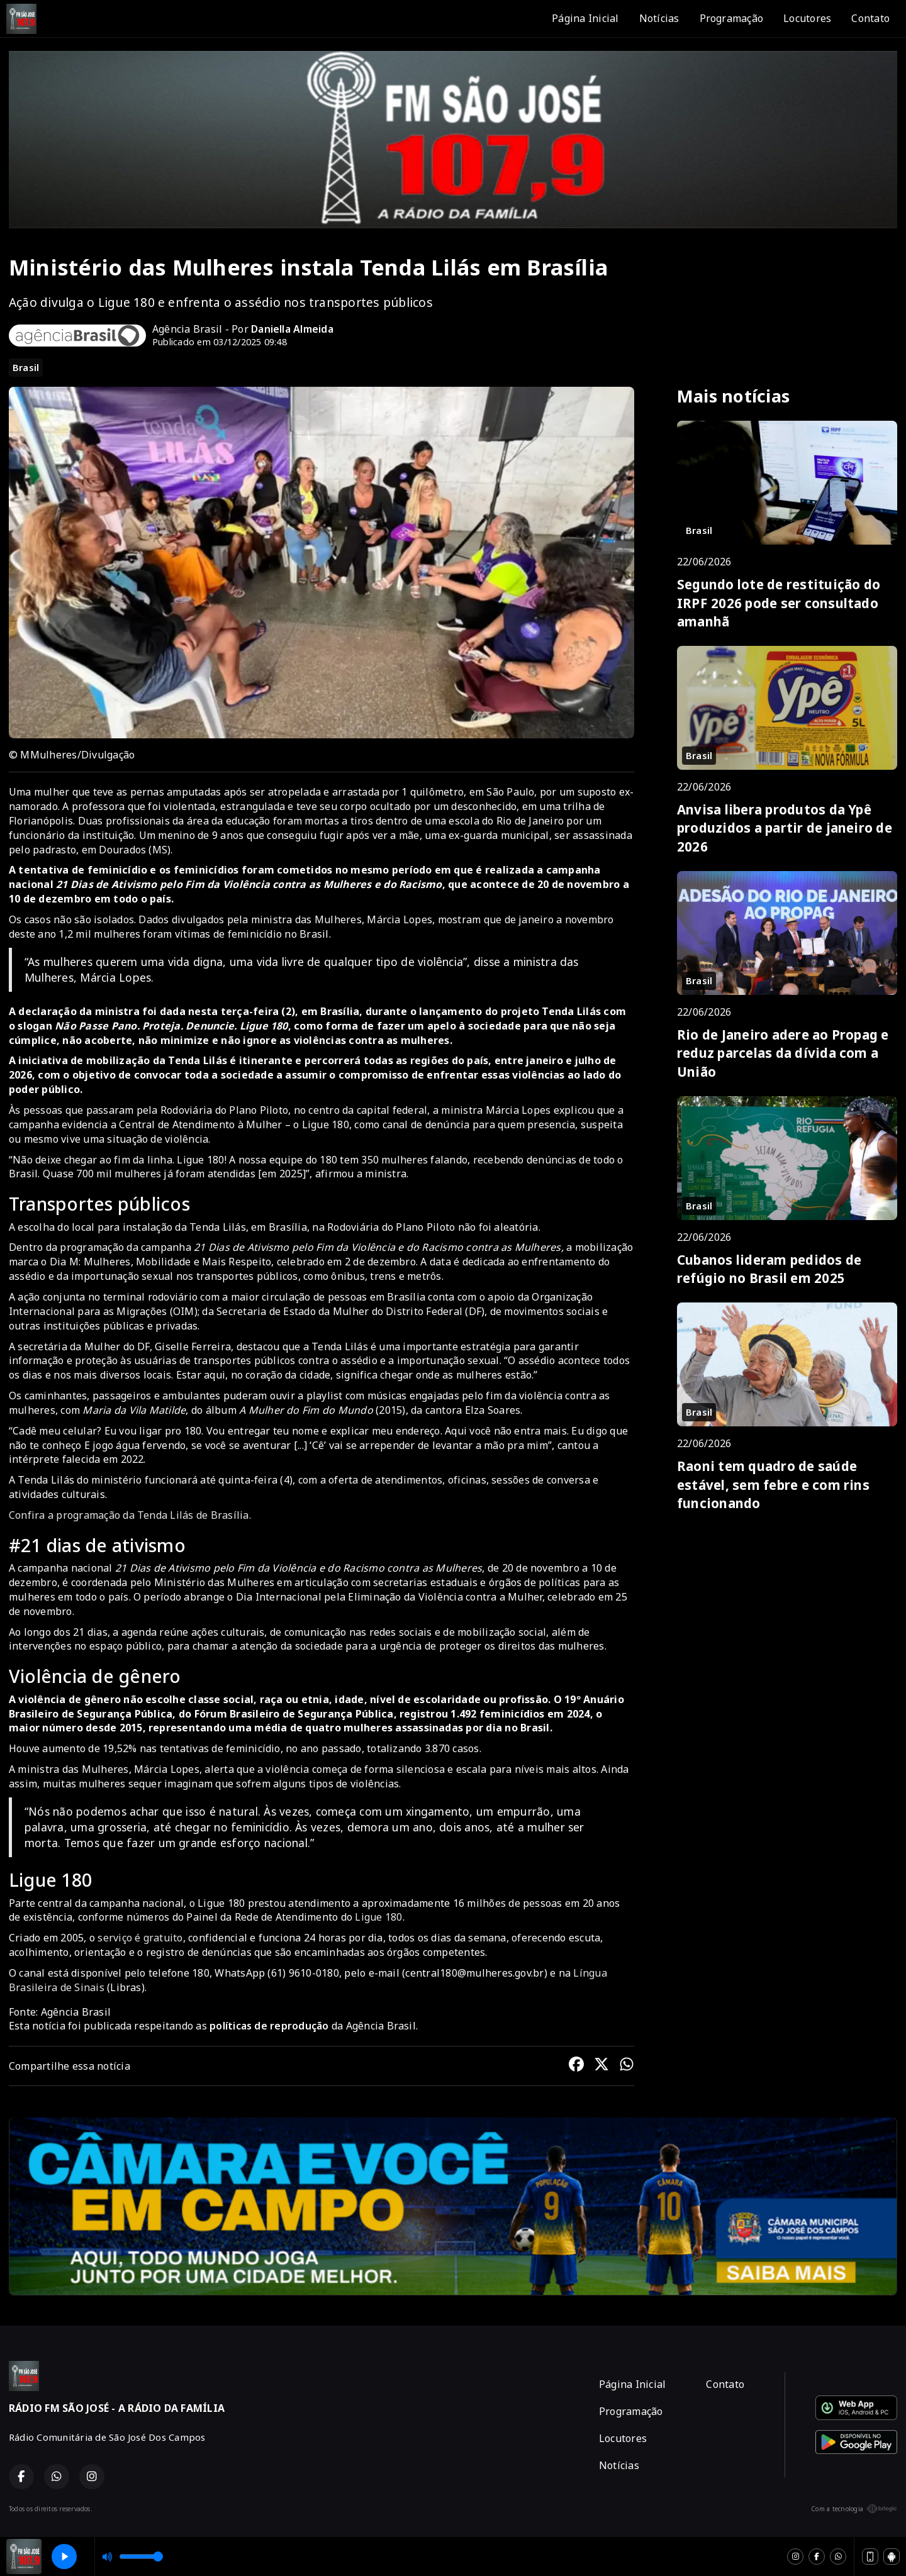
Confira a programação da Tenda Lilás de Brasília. (130, 1515)
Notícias (659, 18)
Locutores (807, 18)
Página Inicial (585, 18)
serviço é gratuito (140, 1938)
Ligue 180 (378, 1917)
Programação (732, 18)
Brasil (26, 367)
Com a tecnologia (854, 2508)
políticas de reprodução (269, 2026)
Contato (870, 18)
